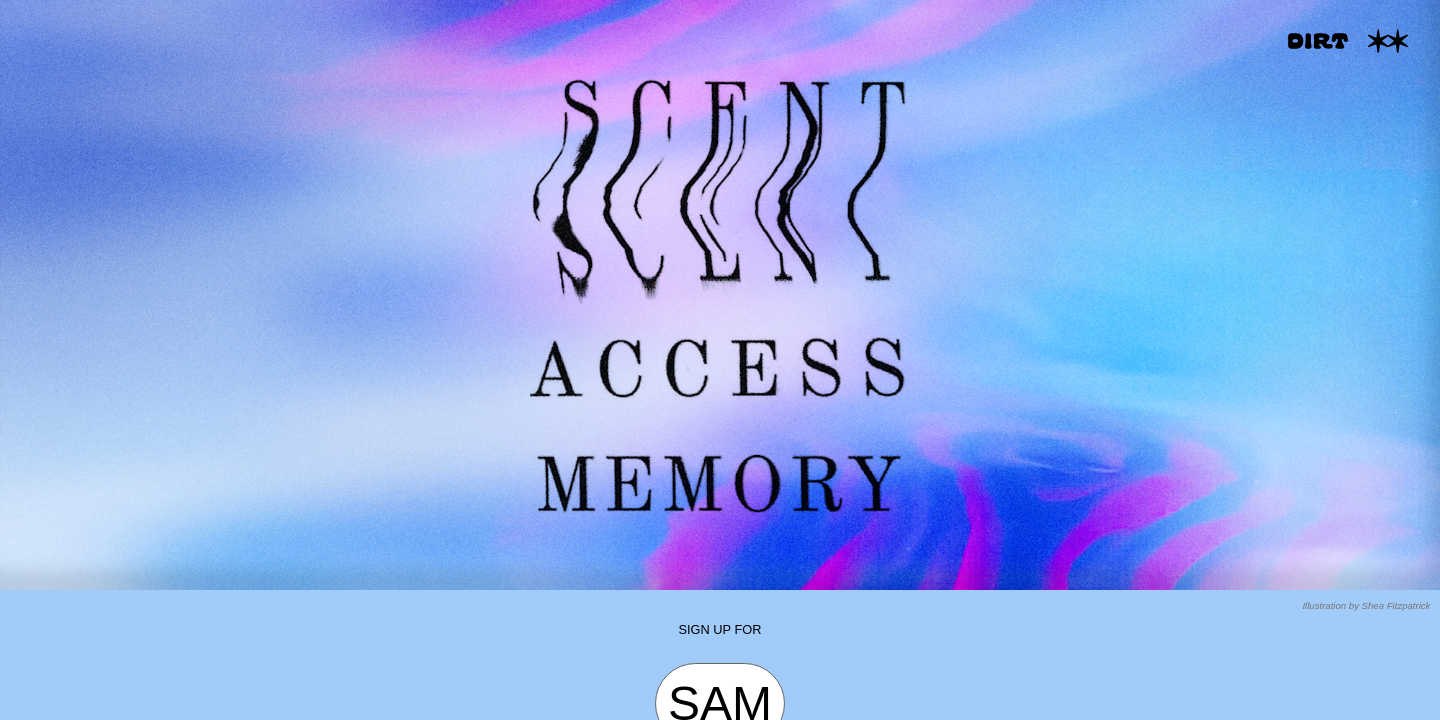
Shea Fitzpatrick (1396, 605)
